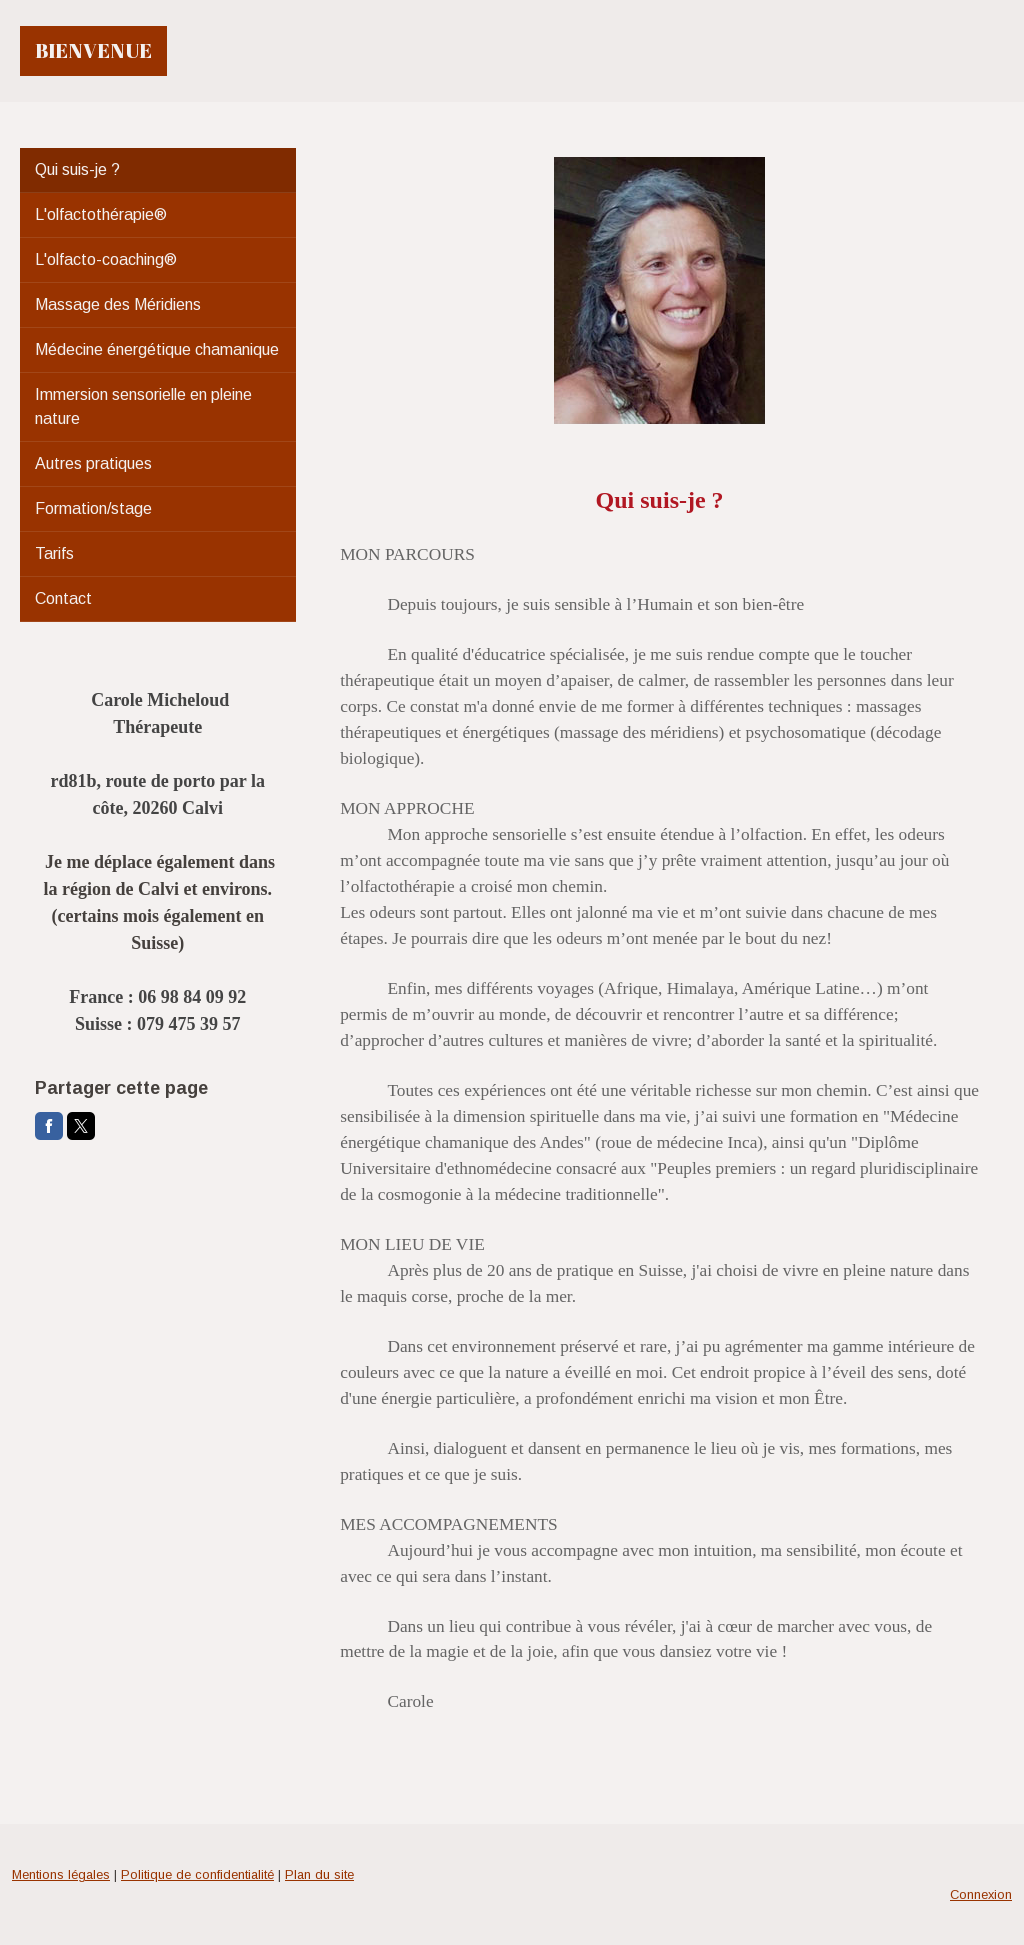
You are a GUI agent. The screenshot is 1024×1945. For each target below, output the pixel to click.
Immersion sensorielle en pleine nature (143, 406)
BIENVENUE (93, 50)
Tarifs (54, 553)
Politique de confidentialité (197, 1874)
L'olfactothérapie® (101, 214)
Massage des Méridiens (118, 304)
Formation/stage (93, 508)
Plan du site (319, 1874)
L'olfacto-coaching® (106, 259)
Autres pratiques (93, 463)
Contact (63, 598)
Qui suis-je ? (77, 169)
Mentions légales (61, 1874)
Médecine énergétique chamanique (157, 349)
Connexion (981, 1894)
